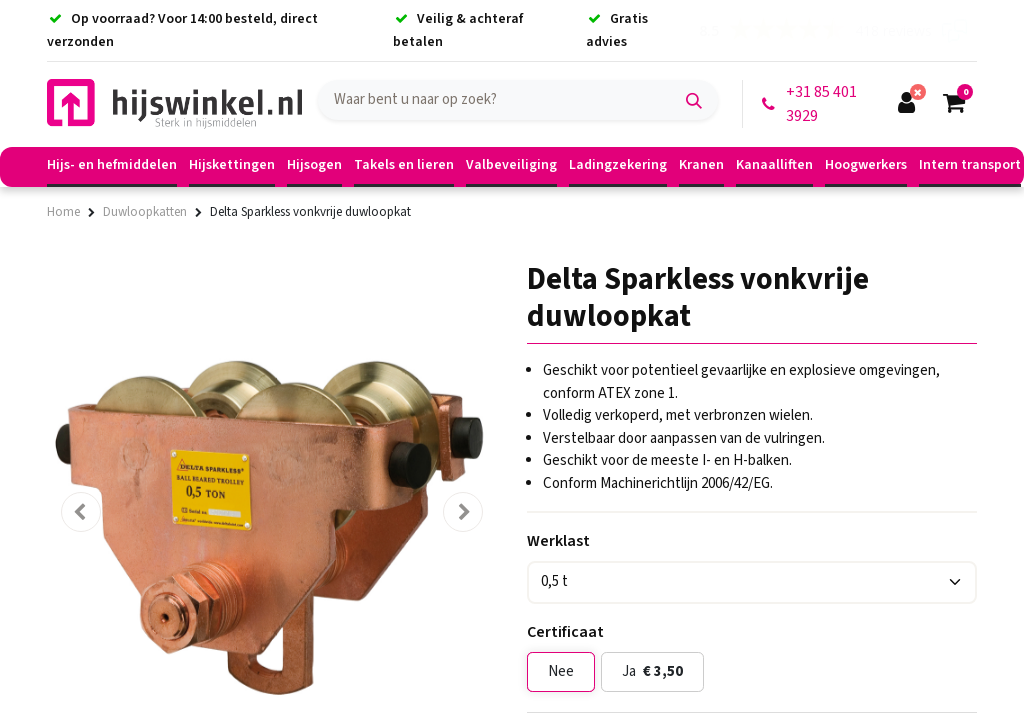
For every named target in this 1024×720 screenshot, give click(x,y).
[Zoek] (694, 100)
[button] (81, 512)
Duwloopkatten (145, 212)
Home (63, 212)
